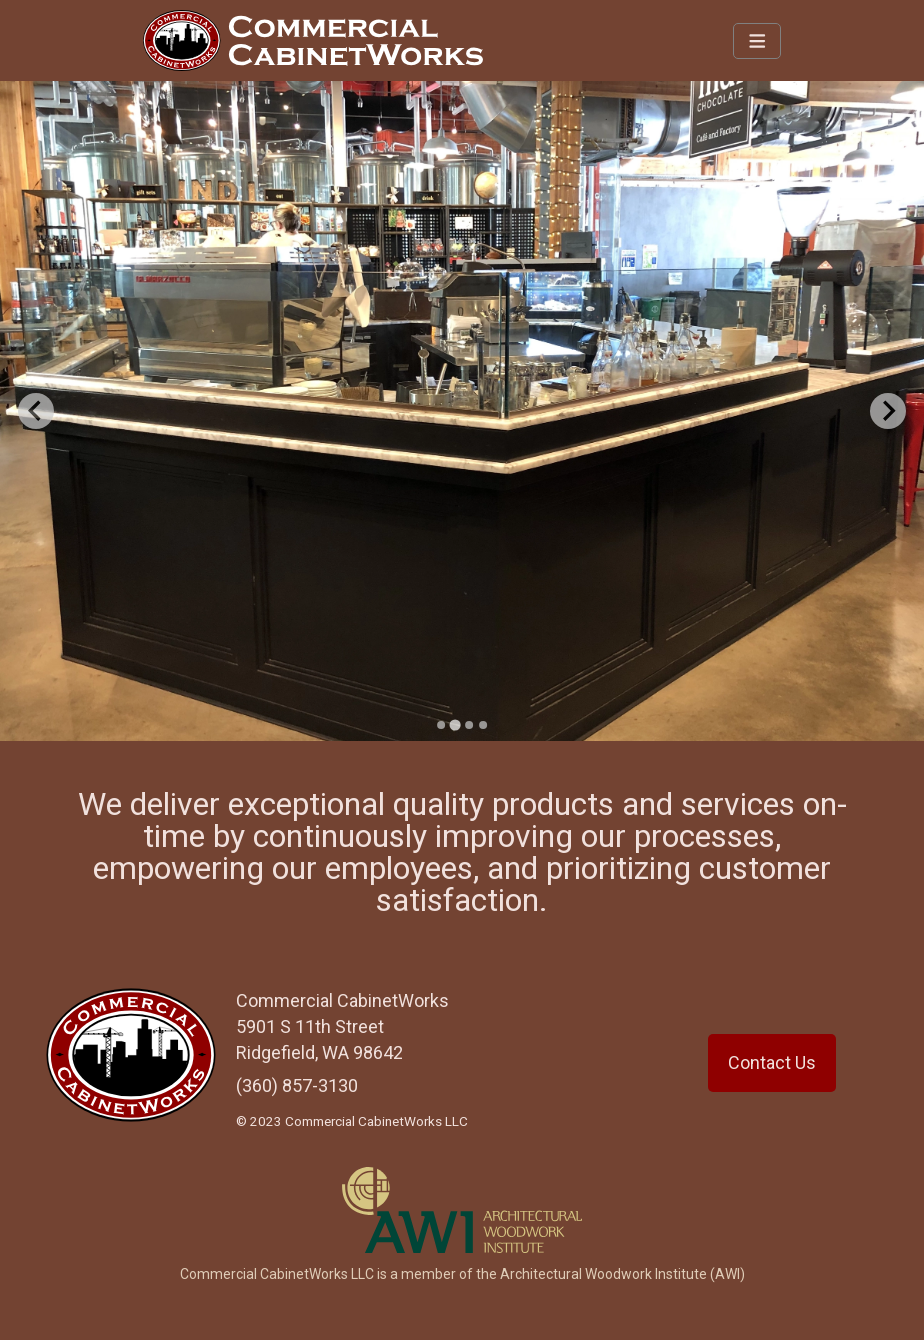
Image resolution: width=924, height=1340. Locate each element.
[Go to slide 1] (441, 725)
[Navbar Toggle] (757, 41)
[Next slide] (888, 411)
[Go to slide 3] (469, 725)
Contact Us (772, 1062)
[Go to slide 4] (483, 725)
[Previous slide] (36, 411)
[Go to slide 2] (454, 724)
